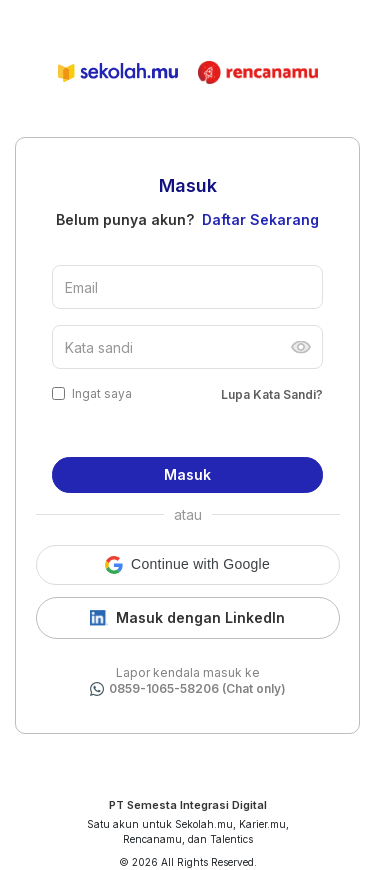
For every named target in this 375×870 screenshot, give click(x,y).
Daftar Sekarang (260, 219)
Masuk (187, 474)
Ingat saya (102, 393)
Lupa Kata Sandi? (272, 394)
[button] (188, 565)
